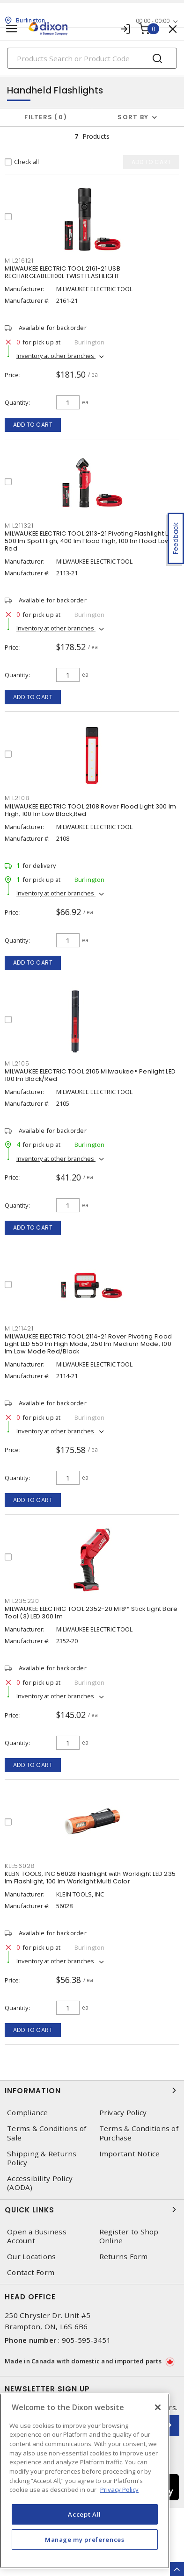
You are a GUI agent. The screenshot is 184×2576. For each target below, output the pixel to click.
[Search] (92, 58)
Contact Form (30, 2272)
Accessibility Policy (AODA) (40, 2183)
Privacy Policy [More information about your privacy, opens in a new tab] (119, 2489)
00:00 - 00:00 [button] (152, 21)
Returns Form (123, 2256)
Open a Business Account (36, 2236)
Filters (45, 117)
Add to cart (33, 425)
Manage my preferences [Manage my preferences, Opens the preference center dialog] (85, 2539)
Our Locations (31, 2256)
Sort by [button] (133, 117)
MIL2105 (17, 1063)
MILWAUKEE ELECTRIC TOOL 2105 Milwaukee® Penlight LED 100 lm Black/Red (90, 1075)
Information (92, 2090)
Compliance (27, 2112)
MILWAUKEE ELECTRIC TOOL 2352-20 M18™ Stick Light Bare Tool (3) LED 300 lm (91, 1612)
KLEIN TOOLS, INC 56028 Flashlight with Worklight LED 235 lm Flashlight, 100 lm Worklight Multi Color (90, 1877)
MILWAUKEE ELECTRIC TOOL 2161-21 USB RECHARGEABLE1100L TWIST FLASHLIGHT (62, 272)
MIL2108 (17, 798)
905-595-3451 (86, 2340)
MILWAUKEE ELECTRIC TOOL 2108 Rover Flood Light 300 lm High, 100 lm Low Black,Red (90, 810)
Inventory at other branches (56, 355)
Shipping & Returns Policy (42, 2158)
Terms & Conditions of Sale (46, 2133)
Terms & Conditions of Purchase (138, 2133)
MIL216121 (19, 261)
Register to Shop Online (129, 2236)
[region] (84, 2481)
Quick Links (92, 2209)
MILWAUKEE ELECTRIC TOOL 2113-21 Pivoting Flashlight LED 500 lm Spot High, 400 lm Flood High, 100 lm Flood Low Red (90, 541)
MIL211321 (19, 526)
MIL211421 (19, 1328)
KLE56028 (20, 1866)
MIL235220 (22, 1601)
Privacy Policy (123, 2112)
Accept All (84, 2514)
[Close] (157, 2407)
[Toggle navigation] (12, 29)
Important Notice (129, 2153)
